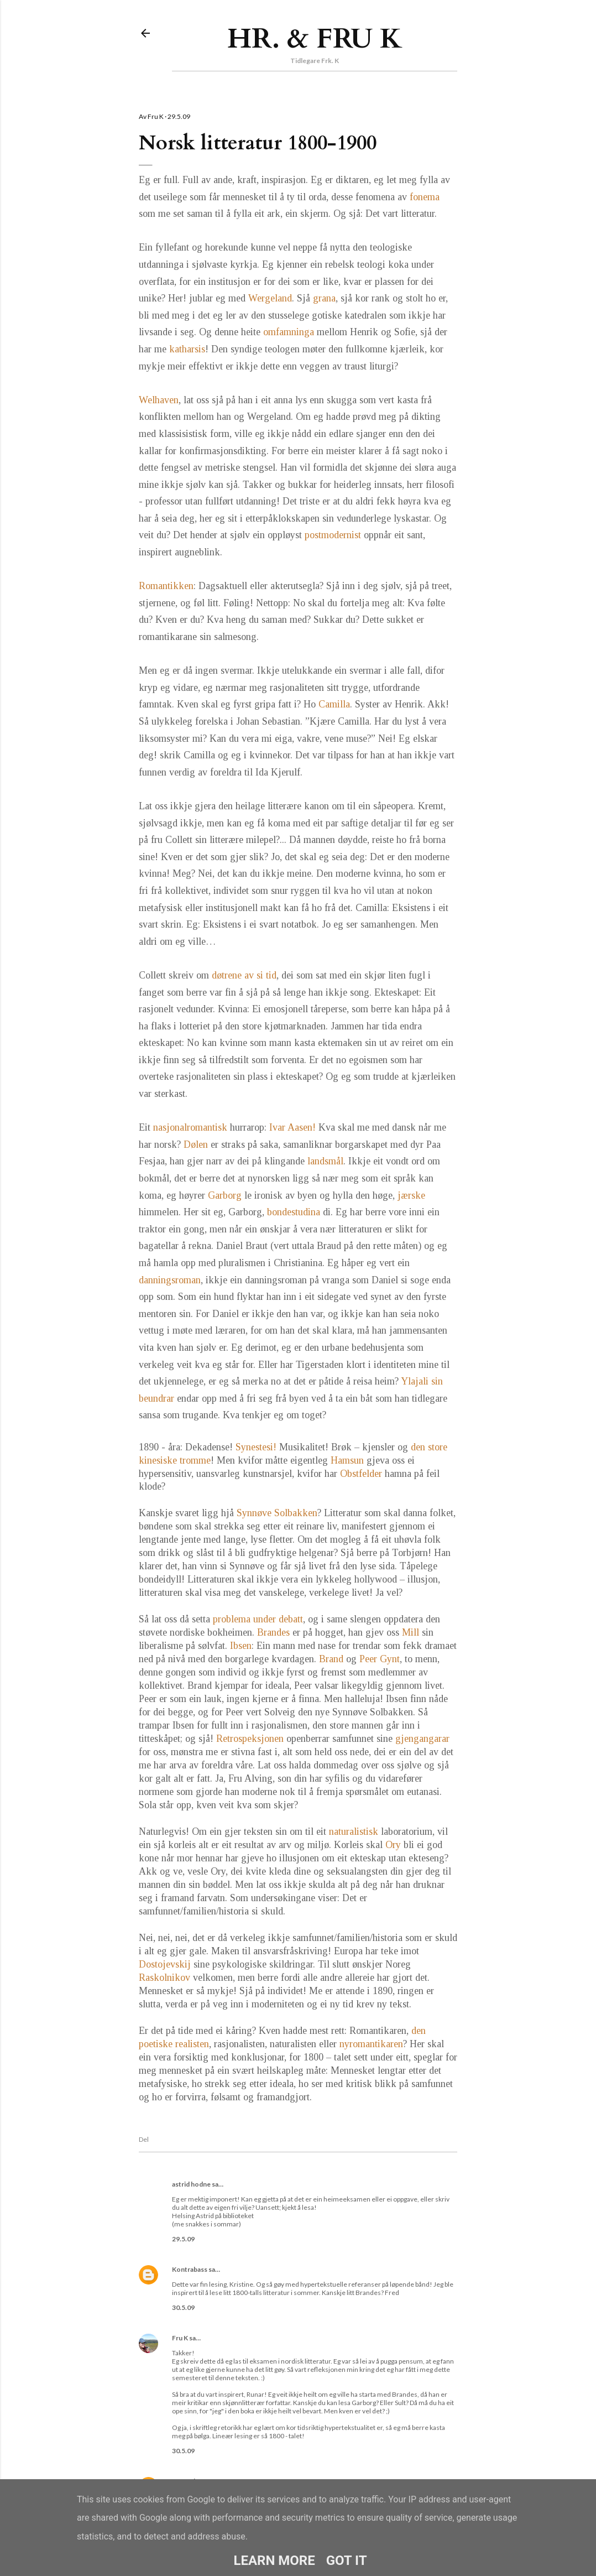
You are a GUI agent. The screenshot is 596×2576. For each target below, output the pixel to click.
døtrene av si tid (244, 975)
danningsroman (170, 1280)
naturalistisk (355, 1831)
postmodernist (333, 534)
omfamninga (288, 331)
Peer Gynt (379, 1658)
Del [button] (144, 2139)
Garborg (225, 1195)
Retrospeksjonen (250, 1738)
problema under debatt (258, 1619)
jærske (411, 1195)
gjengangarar (422, 1738)
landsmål (325, 1161)
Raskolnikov (164, 1977)
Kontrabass (189, 2269)
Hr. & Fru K (314, 39)
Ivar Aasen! (292, 1127)
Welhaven (159, 399)
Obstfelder (361, 1473)
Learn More (274, 2560)
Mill (410, 1632)
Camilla (334, 704)
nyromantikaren (371, 2043)
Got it (346, 2560)
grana (324, 298)
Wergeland (270, 298)
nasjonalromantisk (190, 1127)
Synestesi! (256, 1447)
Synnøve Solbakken (277, 1512)
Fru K (180, 2338)
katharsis (187, 349)
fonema (425, 196)
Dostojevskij (165, 1964)
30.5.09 (183, 2307)
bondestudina (293, 1211)
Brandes (273, 1632)
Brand (331, 1658)
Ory (393, 1844)
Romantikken (166, 585)
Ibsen (241, 1645)
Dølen (196, 1144)
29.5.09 (183, 2239)
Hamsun (347, 1460)
